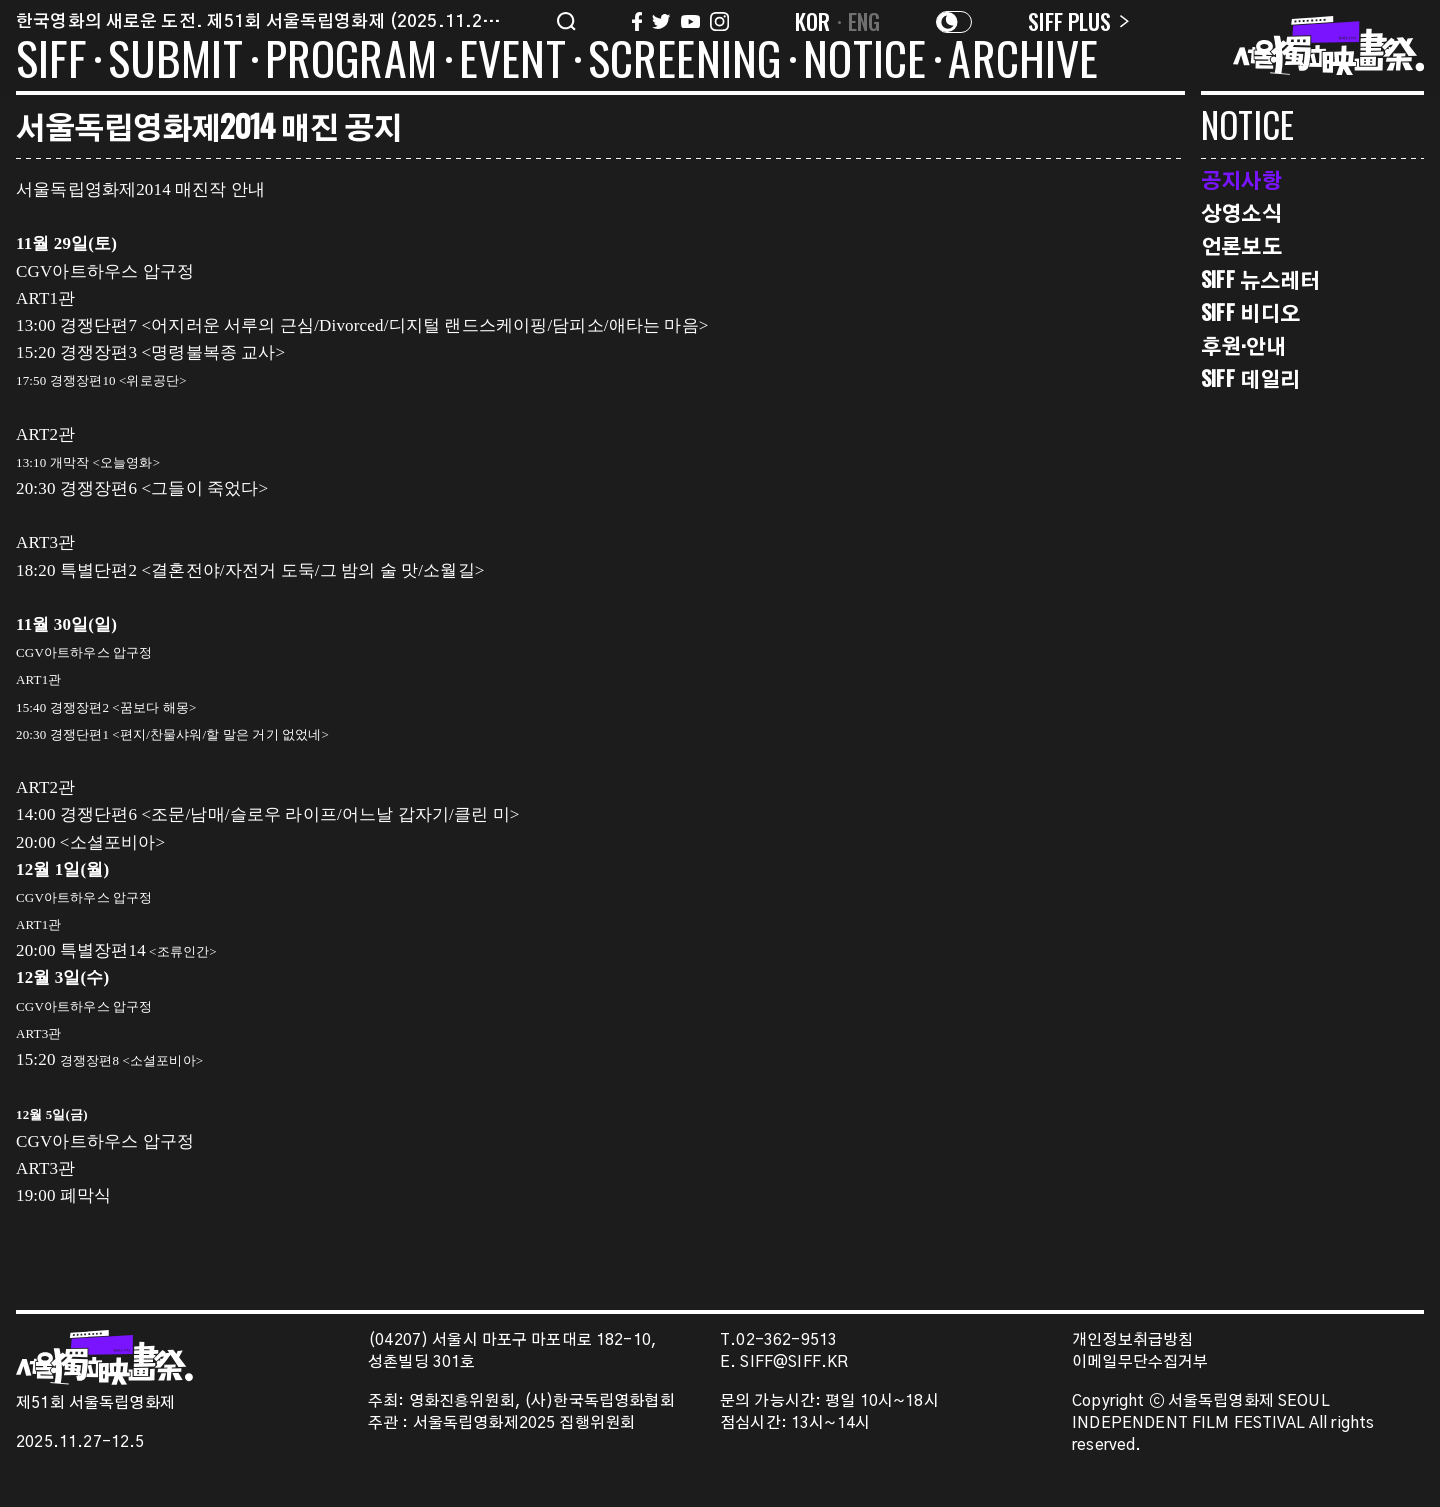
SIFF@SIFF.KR (794, 1362)
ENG (864, 21)
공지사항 (1241, 179)
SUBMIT (175, 62)
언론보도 (1241, 245)
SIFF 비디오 (1250, 312)
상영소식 (1241, 212)
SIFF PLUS (1078, 21)
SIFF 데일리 (1250, 378)
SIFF (51, 62)
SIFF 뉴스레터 (1260, 279)
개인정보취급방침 (1132, 1340)
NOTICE (864, 62)
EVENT (512, 62)
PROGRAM (351, 62)
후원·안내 (1243, 345)
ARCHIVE (1023, 62)
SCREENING (685, 62)
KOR (813, 21)
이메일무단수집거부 (1140, 1362)
